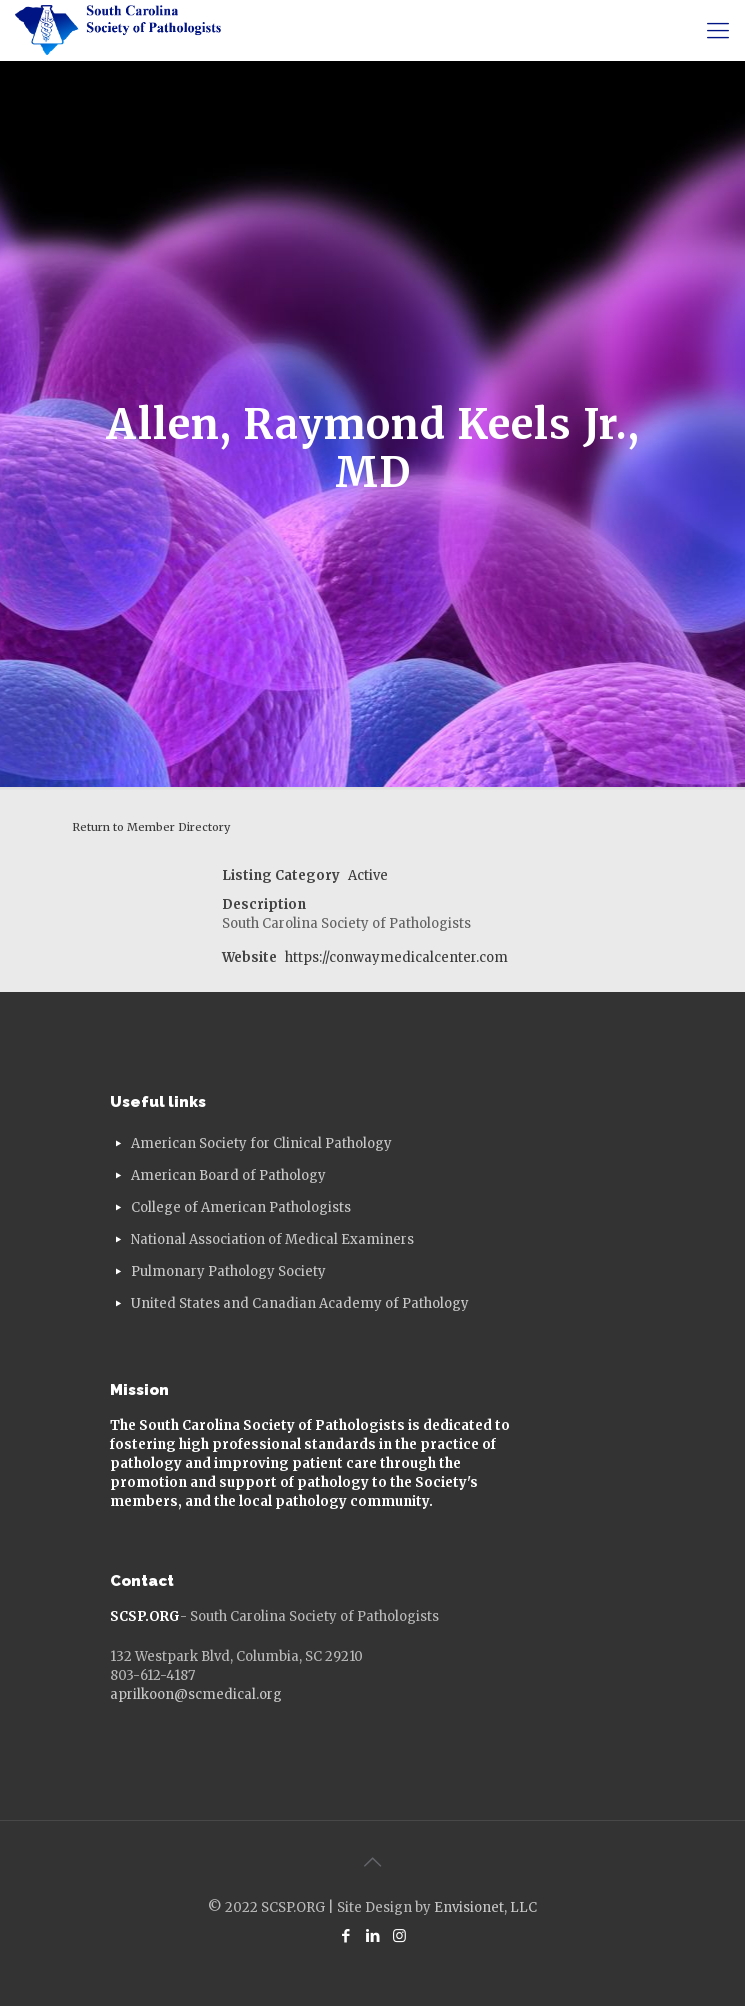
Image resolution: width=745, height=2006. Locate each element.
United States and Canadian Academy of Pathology (300, 1303)
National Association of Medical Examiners (272, 1239)
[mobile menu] (718, 30)
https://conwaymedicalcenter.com (396, 957)
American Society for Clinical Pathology (261, 1143)
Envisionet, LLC (485, 1907)
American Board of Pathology (228, 1175)
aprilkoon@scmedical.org (196, 1694)
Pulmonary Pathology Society (228, 1271)
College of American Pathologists (241, 1207)
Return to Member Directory (151, 827)
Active (368, 875)
